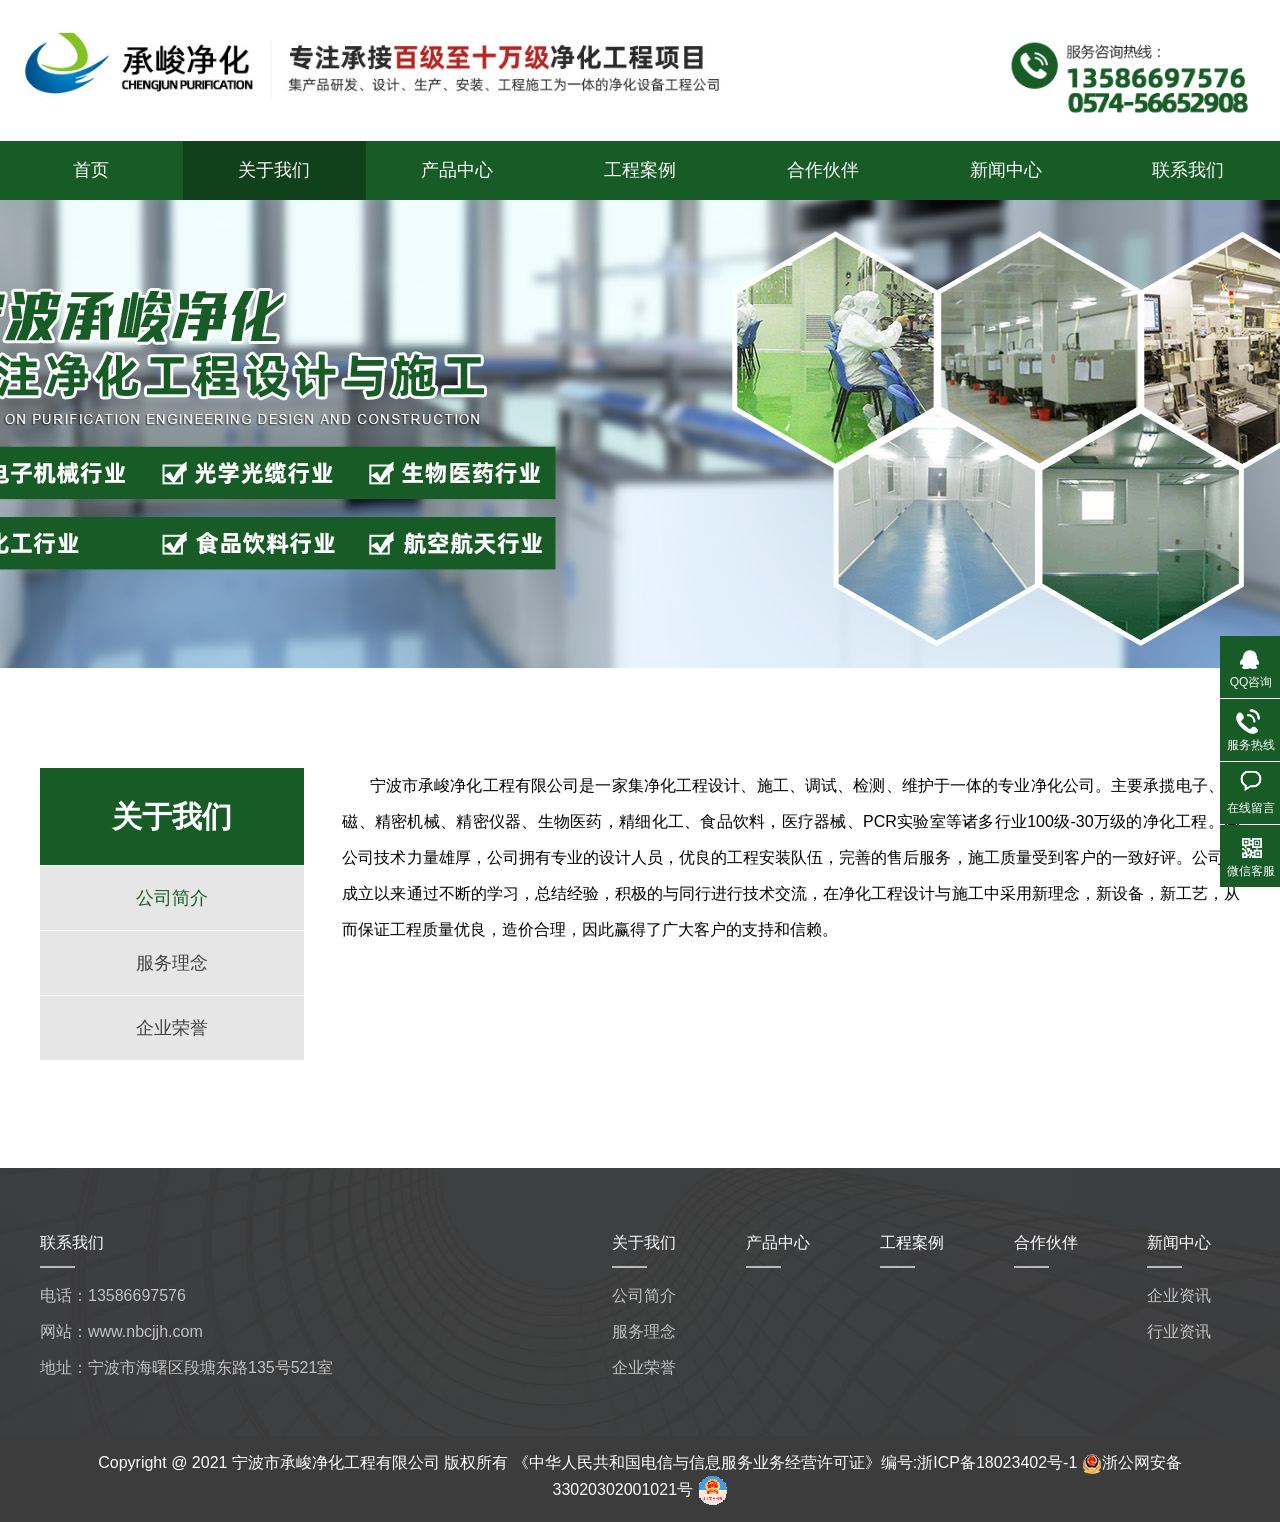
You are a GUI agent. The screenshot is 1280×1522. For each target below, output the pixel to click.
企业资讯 (1179, 1295)
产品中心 (457, 170)
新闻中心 (1006, 170)
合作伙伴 (823, 170)
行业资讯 (1179, 1331)
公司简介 (172, 898)
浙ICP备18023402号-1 (997, 1462)
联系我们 (1188, 170)
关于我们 (274, 170)
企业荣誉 (172, 1028)
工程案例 (640, 170)
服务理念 (172, 963)
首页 (91, 170)
